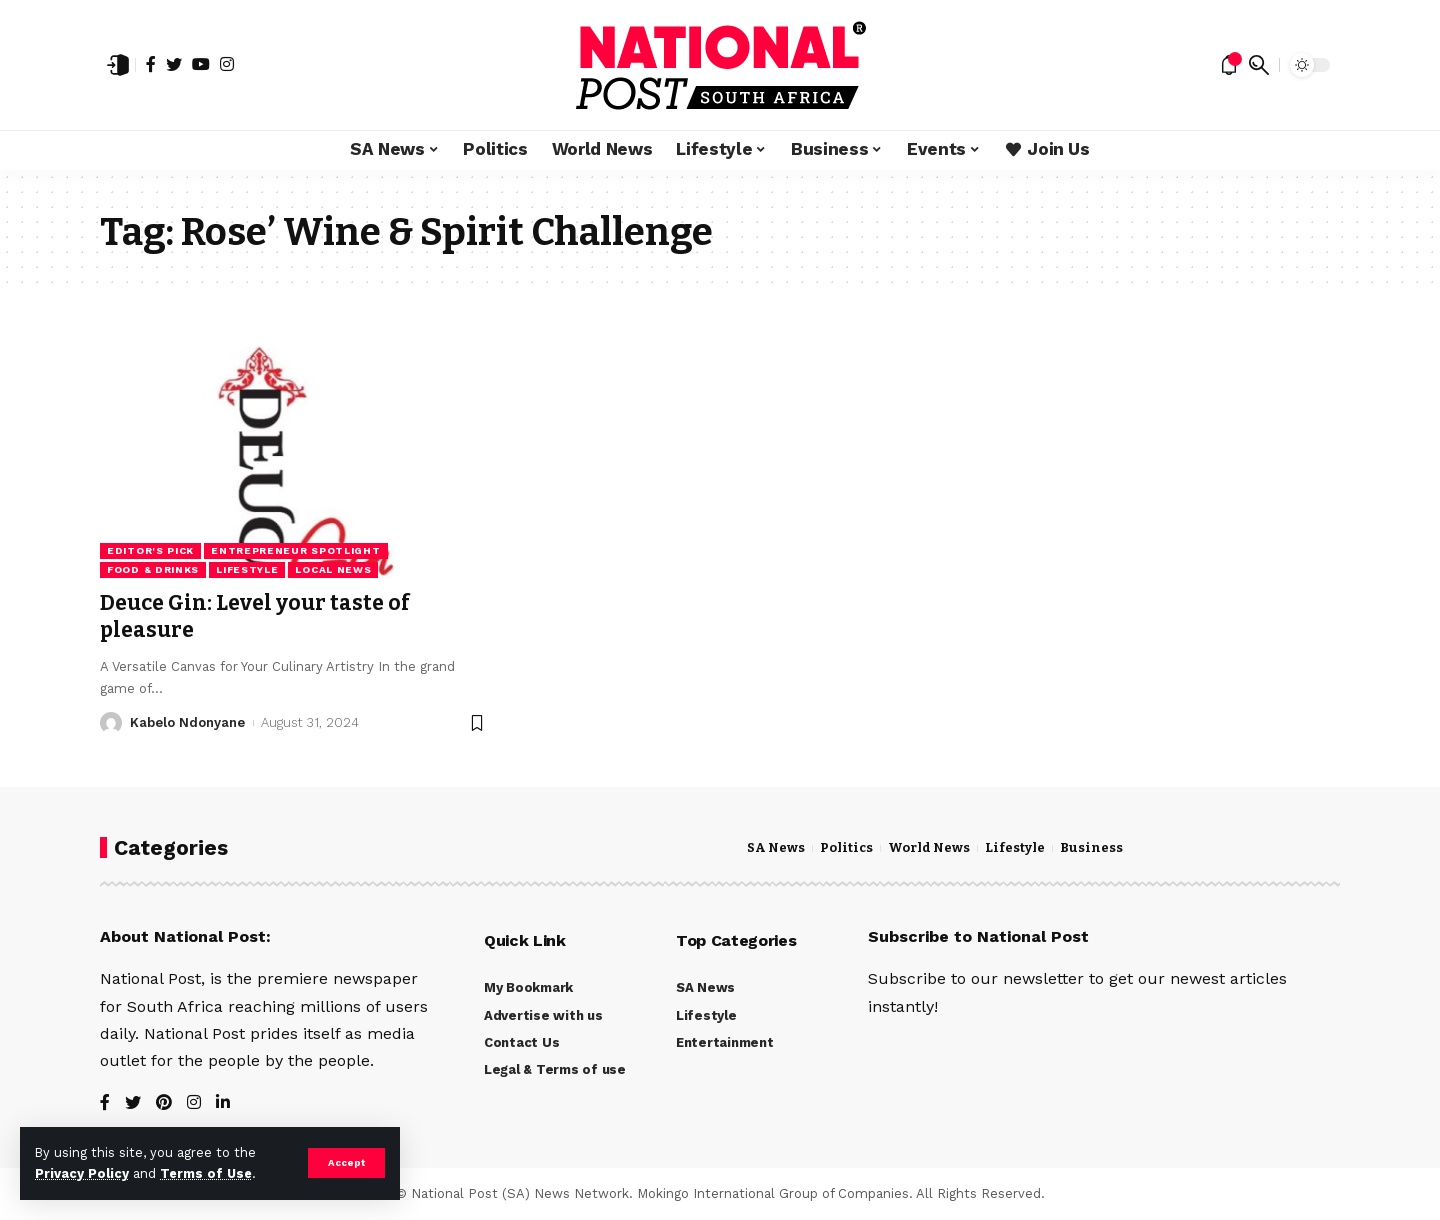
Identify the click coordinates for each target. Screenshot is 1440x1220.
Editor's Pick (150, 550)
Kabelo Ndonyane (187, 722)
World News (929, 848)
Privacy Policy (82, 1173)
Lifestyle (247, 569)
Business (1091, 848)
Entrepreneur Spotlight (295, 550)
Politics (846, 848)
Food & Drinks (153, 569)
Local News (333, 569)
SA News (776, 848)
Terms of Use (206, 1173)
